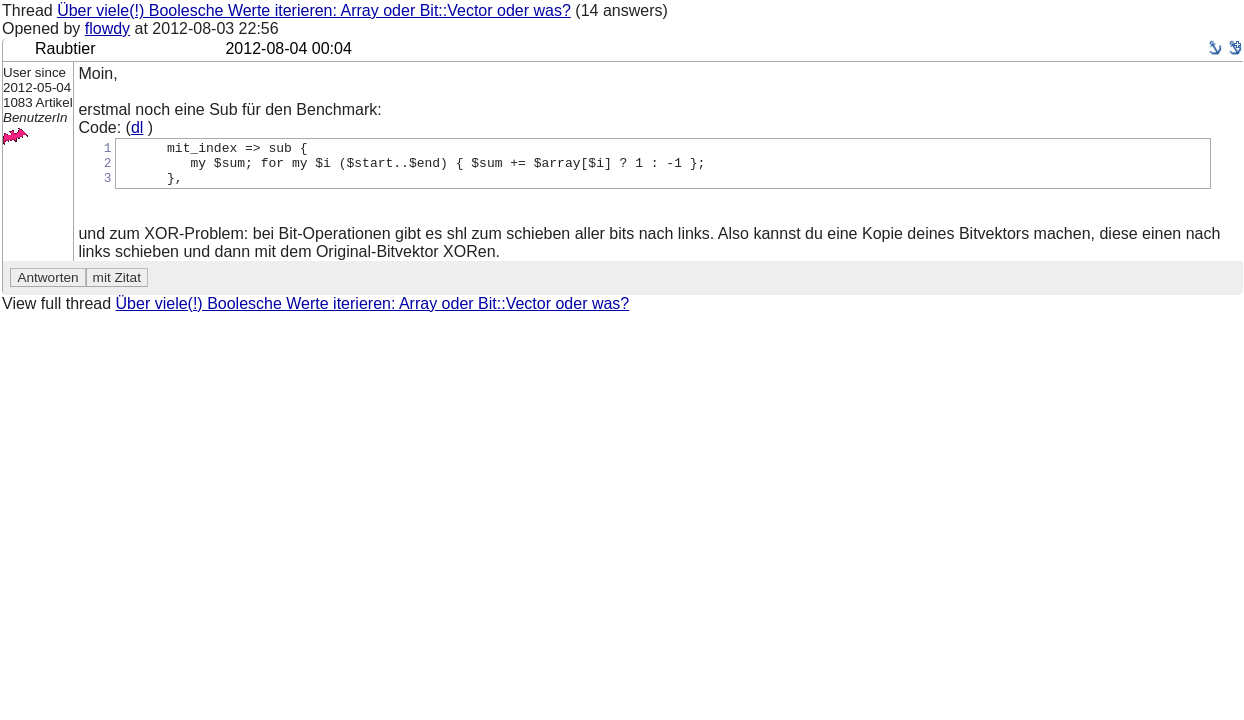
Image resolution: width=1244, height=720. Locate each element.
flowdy (107, 28)
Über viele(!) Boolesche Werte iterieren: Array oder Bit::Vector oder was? (314, 10)
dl (137, 127)
